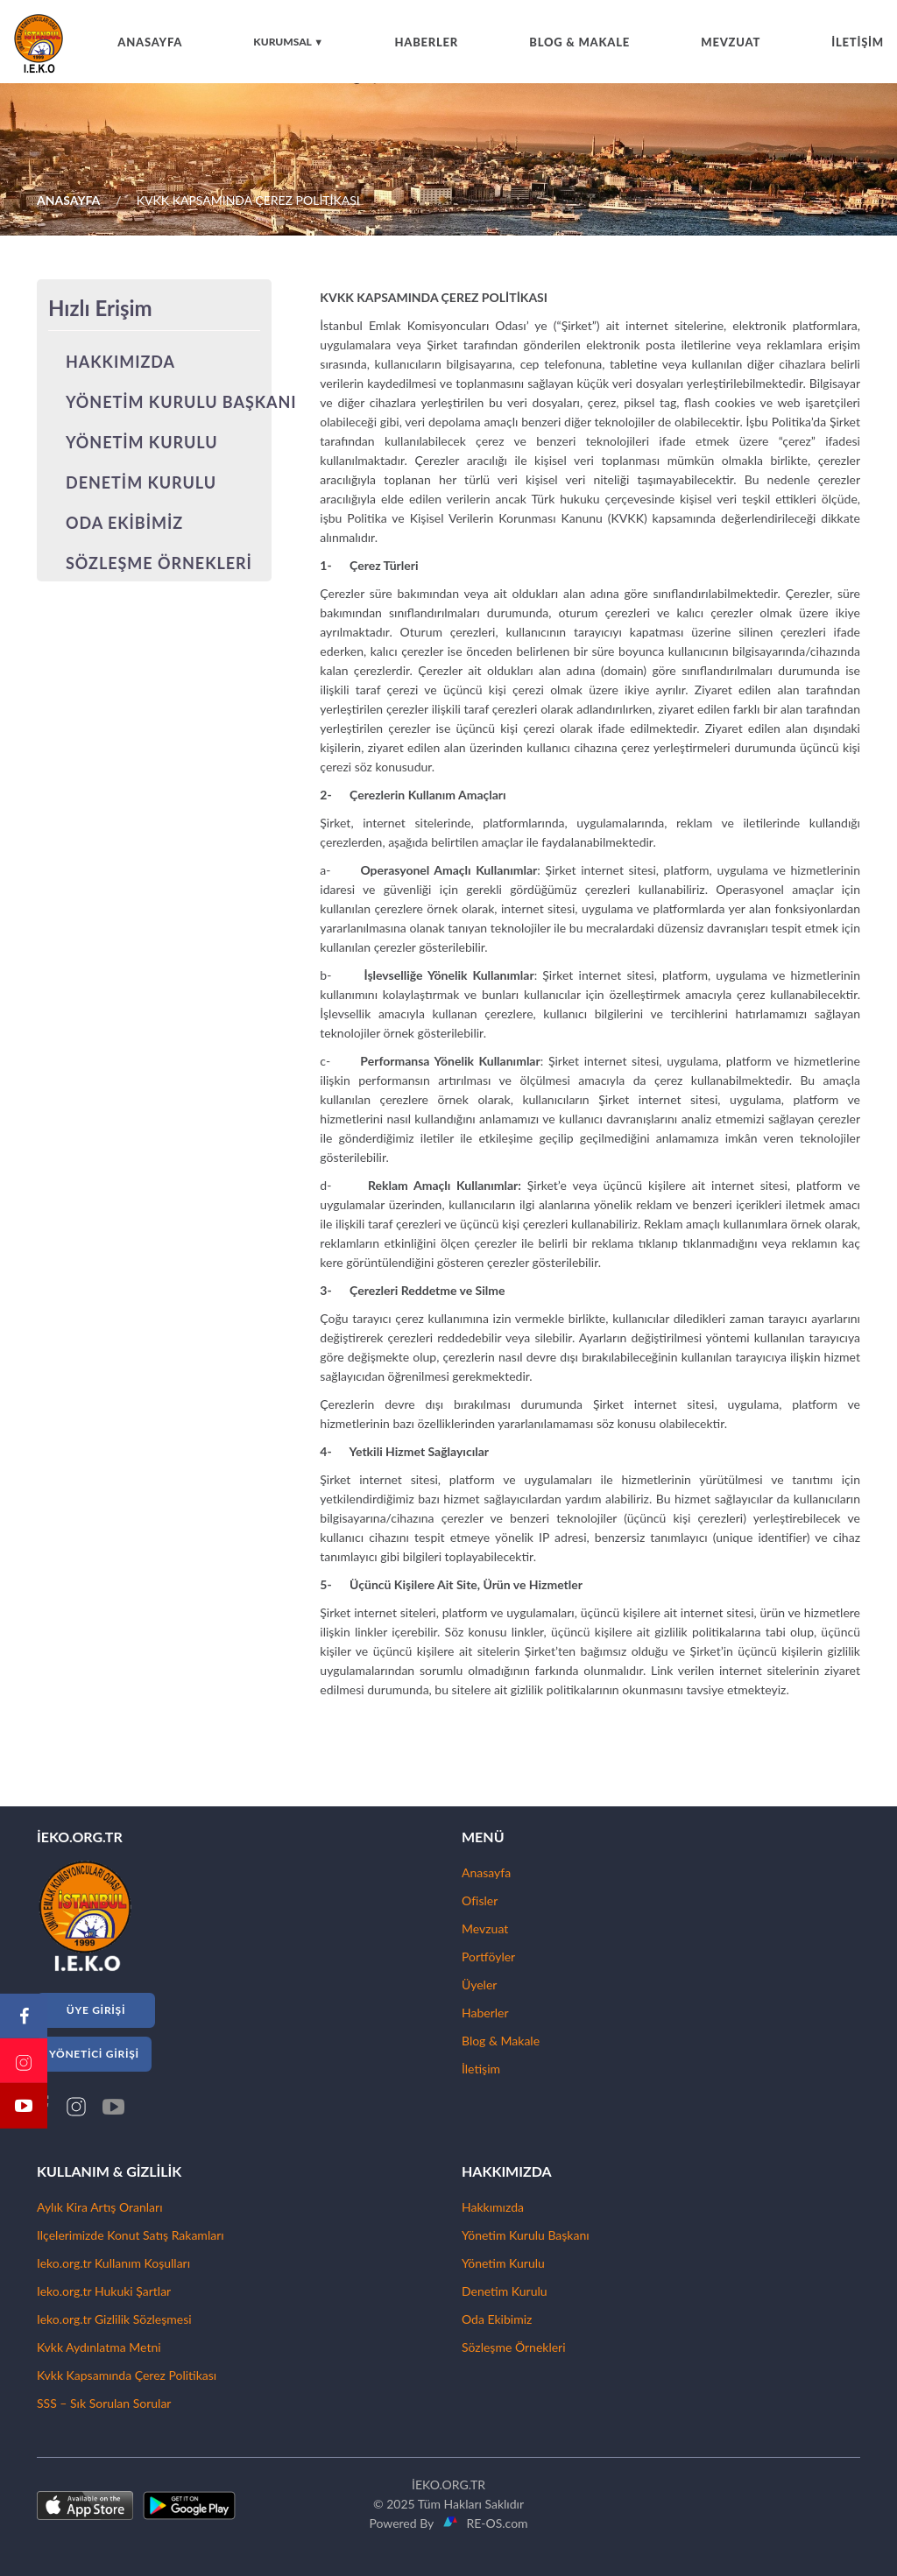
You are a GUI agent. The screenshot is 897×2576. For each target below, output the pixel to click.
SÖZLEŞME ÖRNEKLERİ (159, 563)
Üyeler (479, 1984)
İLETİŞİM (857, 42)
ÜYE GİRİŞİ (96, 2009)
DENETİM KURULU (141, 482)
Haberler (485, 2012)
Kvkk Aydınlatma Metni (99, 2347)
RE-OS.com (493, 2523)
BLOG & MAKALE (579, 42)
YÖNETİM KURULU (142, 442)
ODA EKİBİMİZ (124, 522)
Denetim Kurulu (504, 2291)
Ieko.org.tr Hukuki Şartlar (104, 2291)
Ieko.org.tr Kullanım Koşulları (113, 2263)
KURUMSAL (288, 41)
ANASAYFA (149, 42)
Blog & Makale (501, 2040)
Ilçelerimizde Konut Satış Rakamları (130, 2235)
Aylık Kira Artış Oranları (100, 2206)
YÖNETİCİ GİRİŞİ (94, 2053)
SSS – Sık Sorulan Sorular (104, 2403)
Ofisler (480, 1900)
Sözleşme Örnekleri (514, 2347)
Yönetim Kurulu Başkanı (526, 2235)
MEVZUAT (730, 42)
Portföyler (488, 1956)
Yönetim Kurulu (503, 2263)
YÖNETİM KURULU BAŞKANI (181, 402)
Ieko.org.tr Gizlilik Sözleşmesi (114, 2319)
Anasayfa (486, 1872)
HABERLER (426, 42)
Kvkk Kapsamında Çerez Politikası (126, 2375)
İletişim (481, 2068)
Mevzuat (485, 1928)
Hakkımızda (493, 2206)
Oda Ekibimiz (497, 2319)
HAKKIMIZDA (120, 361)
